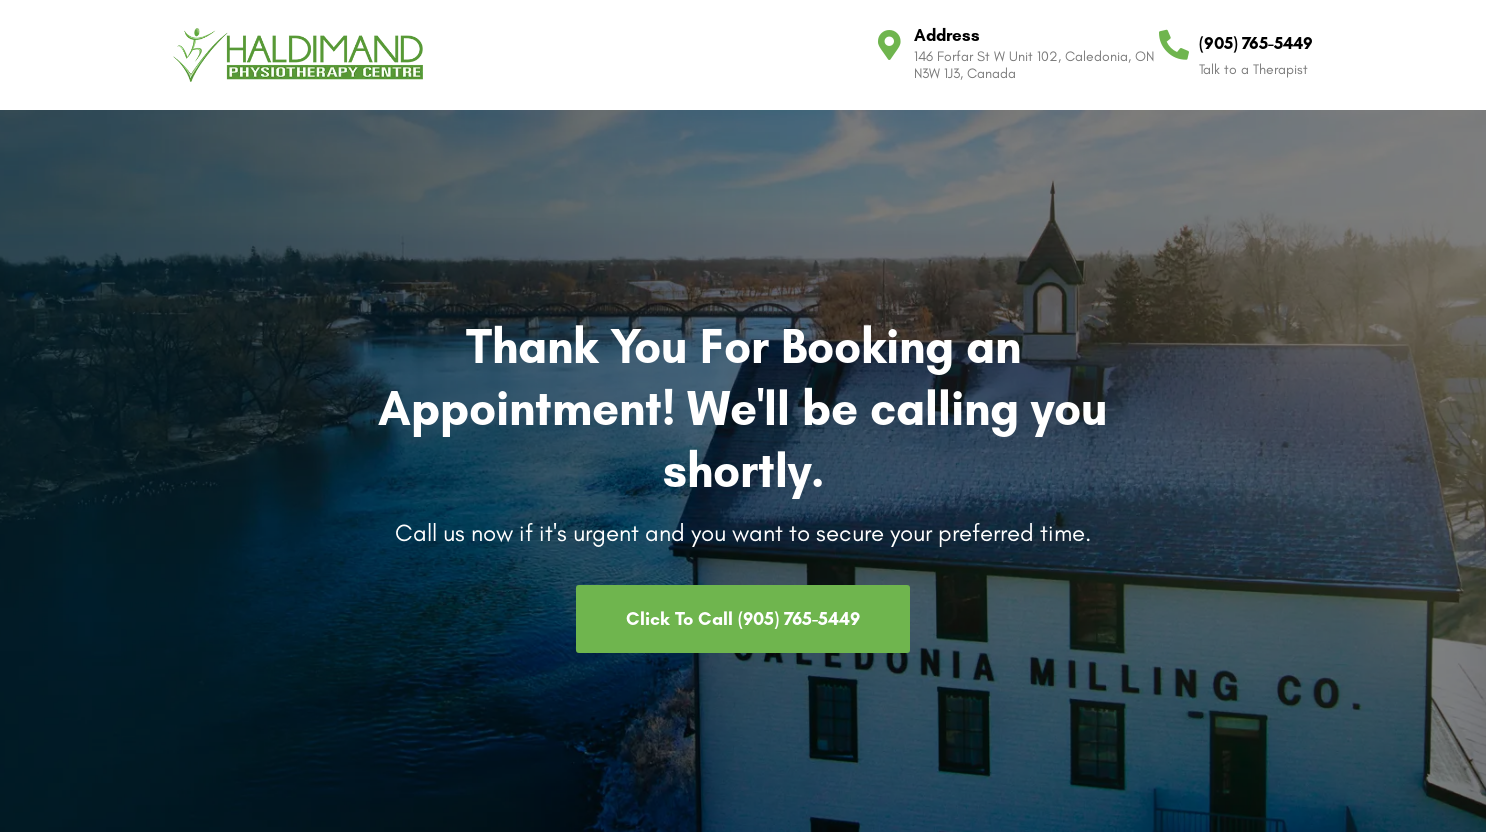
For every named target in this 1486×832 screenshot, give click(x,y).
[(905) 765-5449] (1174, 45)
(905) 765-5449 (1256, 43)
